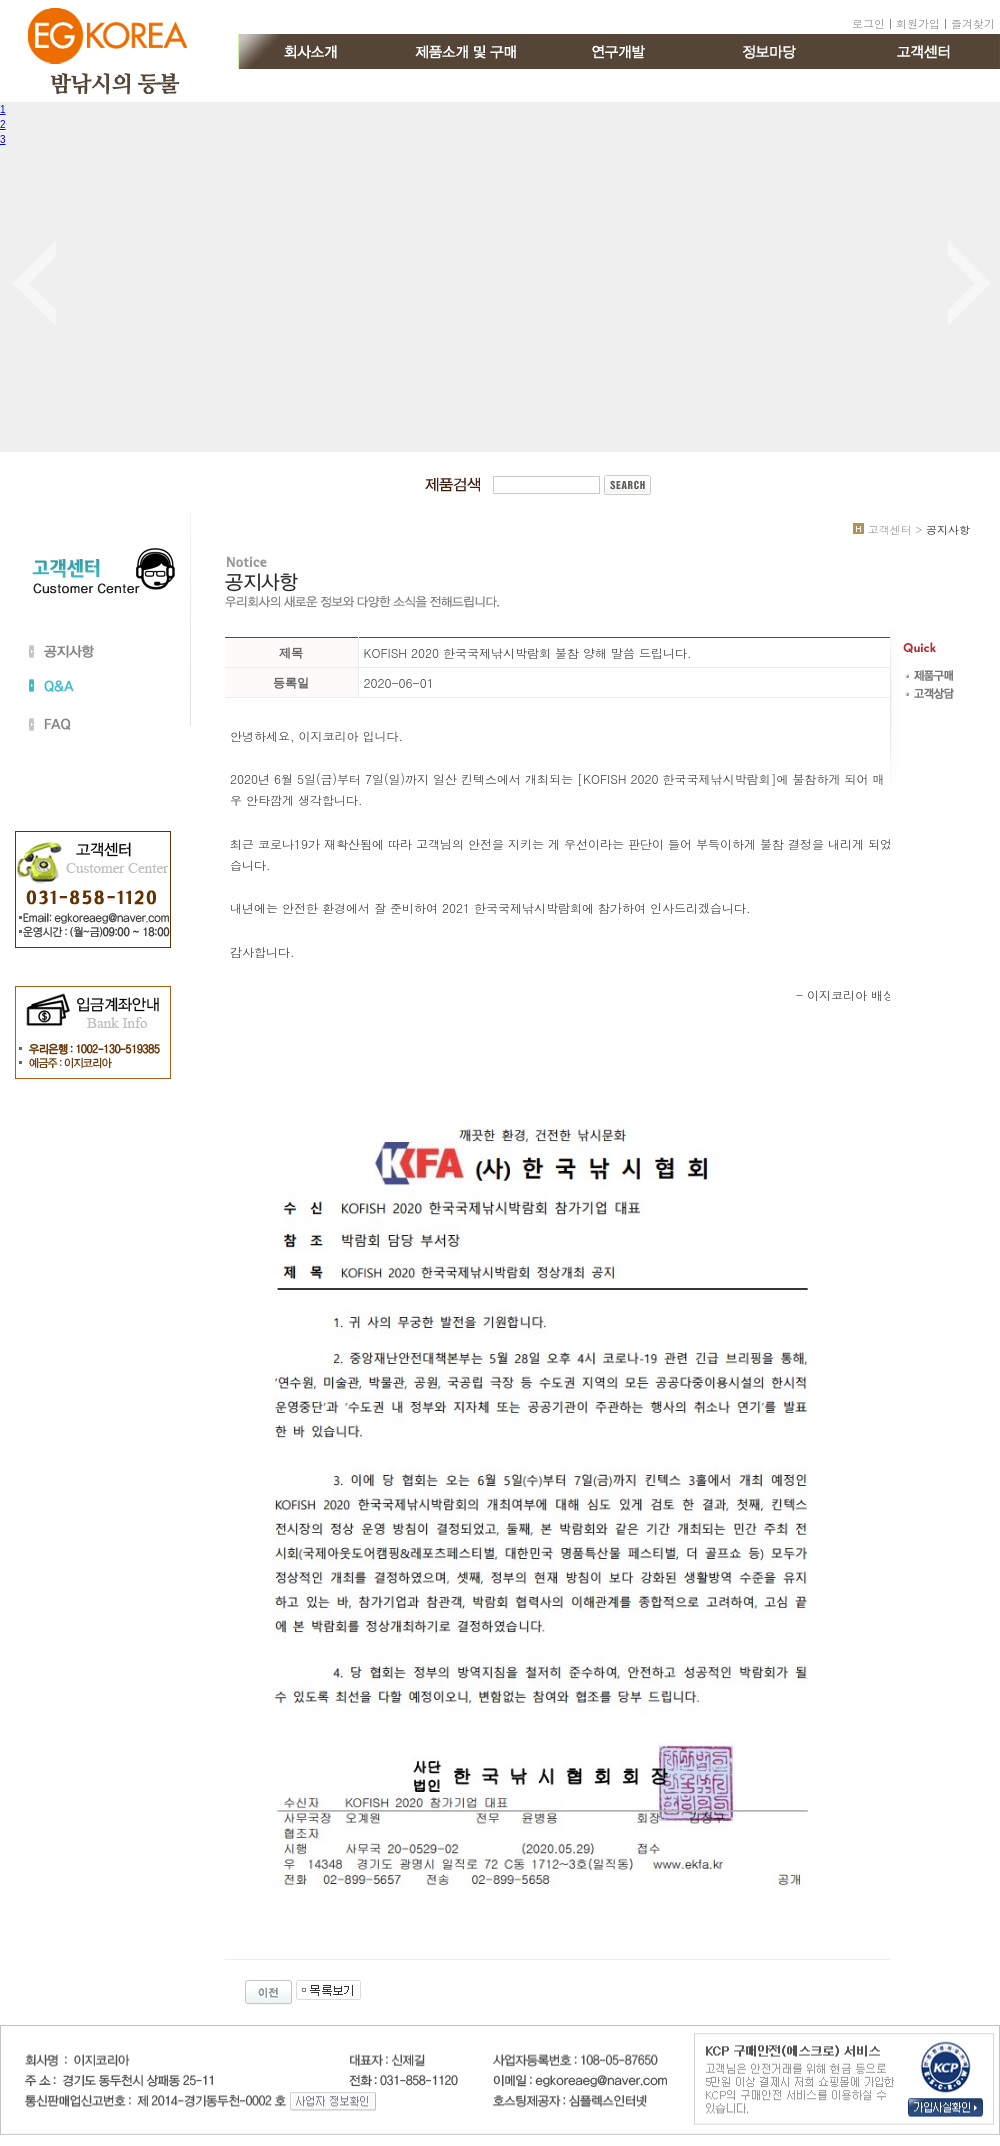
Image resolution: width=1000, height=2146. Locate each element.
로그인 (868, 23)
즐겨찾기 (973, 23)
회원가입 (918, 23)
